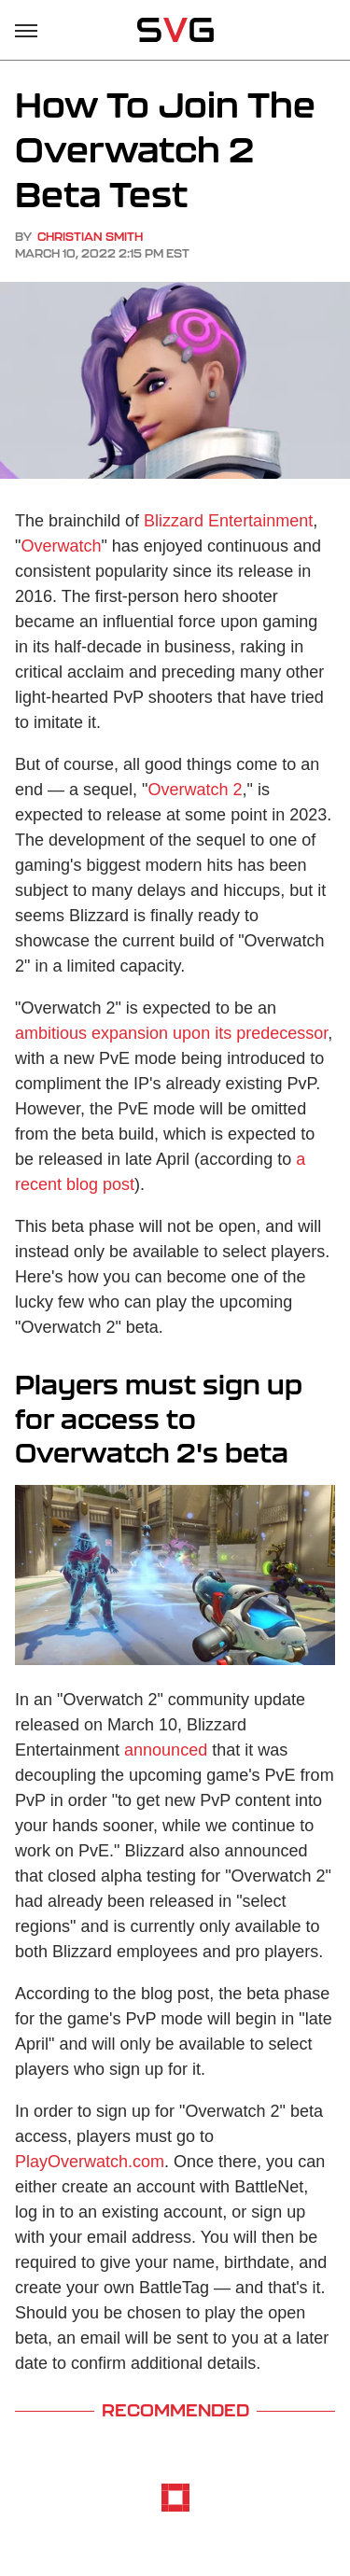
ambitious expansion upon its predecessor (171, 1033)
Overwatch (61, 546)
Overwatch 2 (194, 789)
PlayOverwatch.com (89, 2161)
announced (165, 1750)
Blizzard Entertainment (228, 520)
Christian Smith (90, 237)
